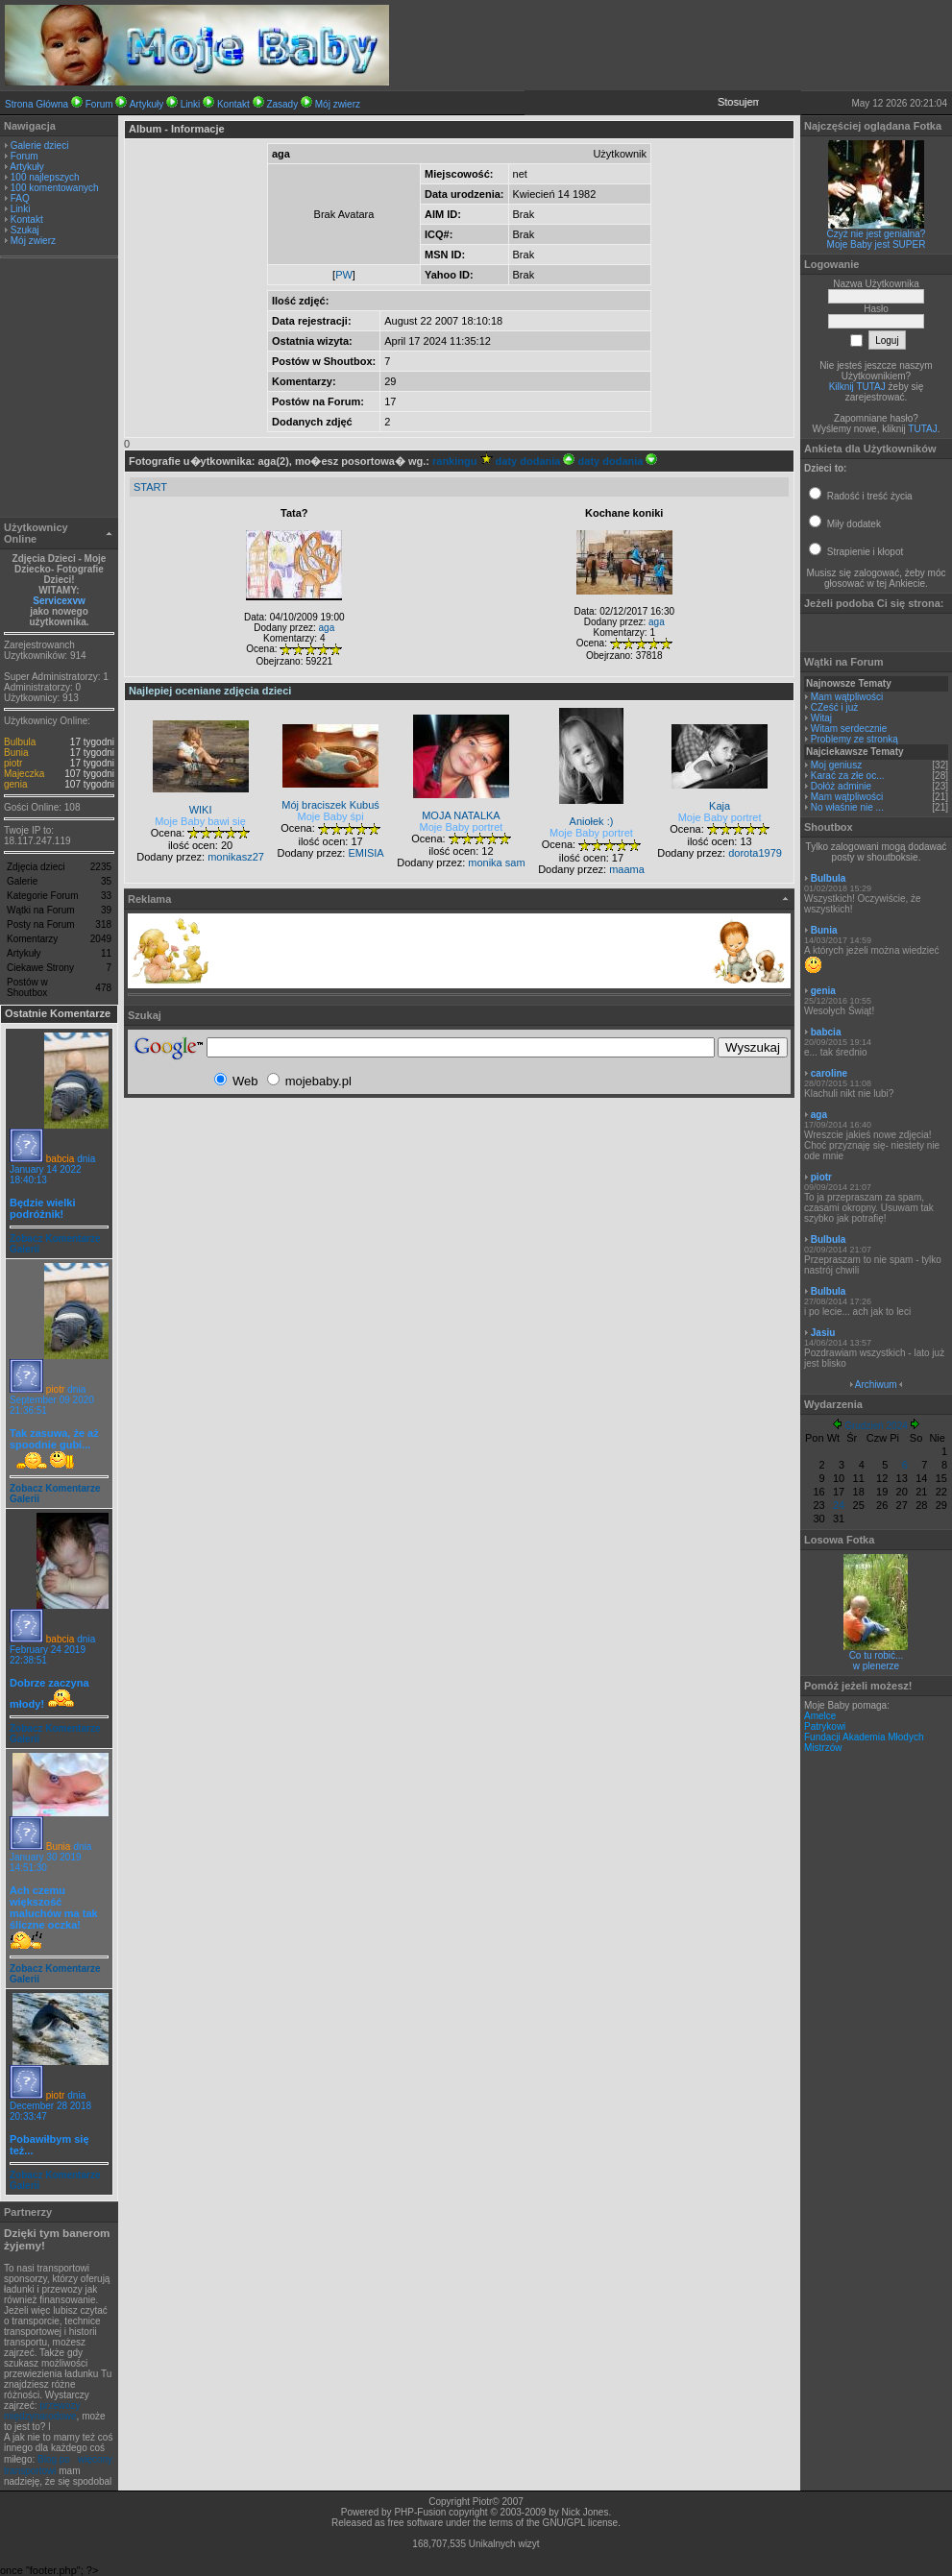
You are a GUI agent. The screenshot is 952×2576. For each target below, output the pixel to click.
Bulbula (20, 742)
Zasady (282, 104)
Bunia (16, 752)
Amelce (820, 1716)
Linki (191, 104)
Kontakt (233, 104)
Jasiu (823, 1332)
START (150, 487)
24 (838, 1505)
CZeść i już (834, 707)
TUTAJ (922, 429)
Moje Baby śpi (331, 816)
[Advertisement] (59, 390)
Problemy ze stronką (854, 739)
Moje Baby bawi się (200, 821)
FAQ (20, 198)
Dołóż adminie (841, 786)
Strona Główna (36, 104)
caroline (829, 1073)
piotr (13, 763)
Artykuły (147, 104)
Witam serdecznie (849, 728)
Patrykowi (824, 1726)
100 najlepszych (45, 177)
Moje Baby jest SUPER (876, 244)
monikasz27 (235, 857)
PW (344, 274)
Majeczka (24, 773)
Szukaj (25, 230)
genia (15, 784)
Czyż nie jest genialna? (876, 234)
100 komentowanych (55, 187)
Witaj (821, 718)
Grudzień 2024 (876, 1426)
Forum (99, 104)
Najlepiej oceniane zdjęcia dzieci (210, 690)
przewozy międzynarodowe (42, 2410)
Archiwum (876, 1384)
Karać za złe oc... (848, 775)
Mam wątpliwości (847, 697)
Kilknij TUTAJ (857, 386)
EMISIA (365, 853)
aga (327, 627)
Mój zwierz (337, 104)
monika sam (496, 862)
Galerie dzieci (40, 145)
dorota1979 (755, 853)
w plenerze (876, 1666)
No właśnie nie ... (847, 807)
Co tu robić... (876, 1655)
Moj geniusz (836, 765)
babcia (60, 1159)
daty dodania (535, 461)
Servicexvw (59, 600)
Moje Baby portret (461, 827)
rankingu (462, 461)
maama (627, 869)
